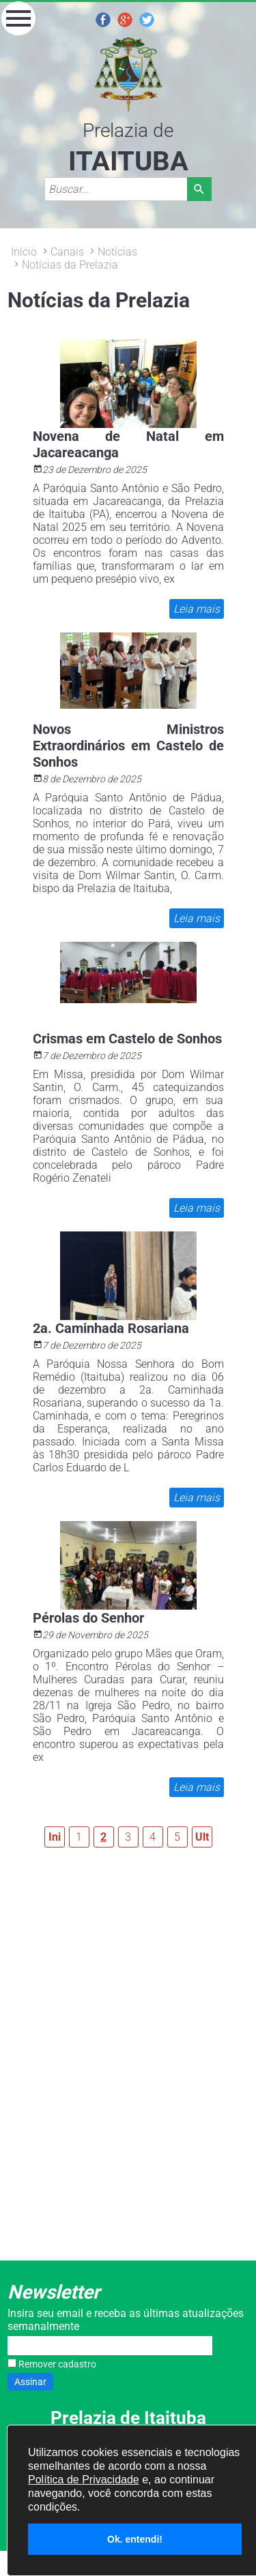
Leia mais (196, 608)
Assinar (30, 2381)
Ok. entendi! (134, 2539)
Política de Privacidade (83, 2479)
